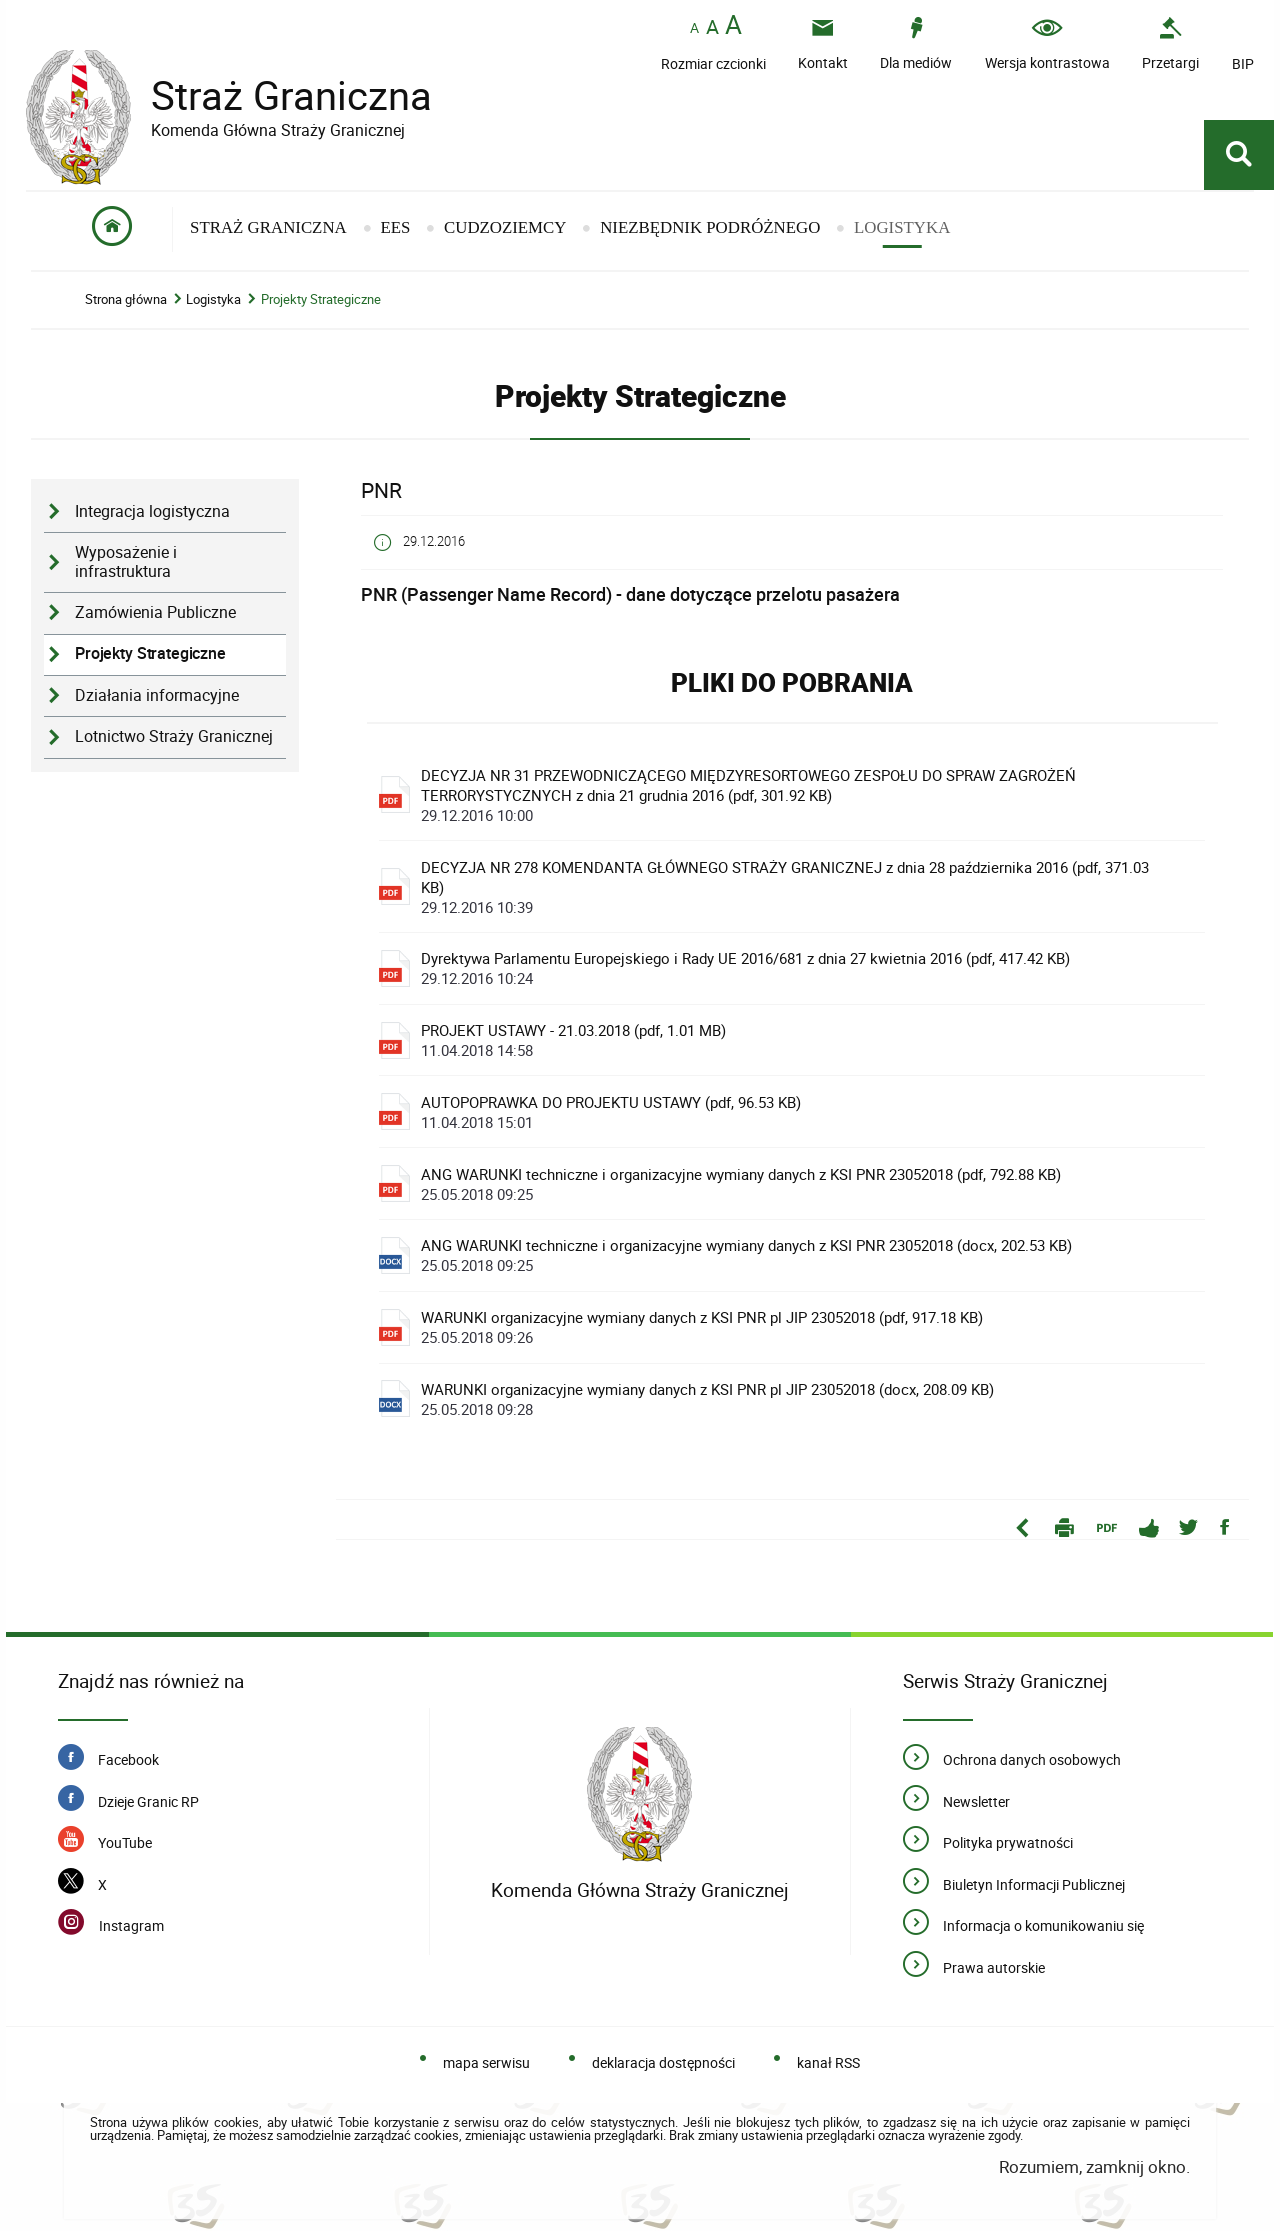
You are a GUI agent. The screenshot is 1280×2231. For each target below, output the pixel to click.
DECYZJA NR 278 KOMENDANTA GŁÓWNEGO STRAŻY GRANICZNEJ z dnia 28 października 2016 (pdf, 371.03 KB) (798, 887)
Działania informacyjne (157, 695)
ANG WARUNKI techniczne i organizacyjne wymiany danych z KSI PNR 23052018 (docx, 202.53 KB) (798, 1255)
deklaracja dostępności (663, 2062)
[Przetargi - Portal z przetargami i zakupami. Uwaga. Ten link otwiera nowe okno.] (1170, 43)
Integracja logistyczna (152, 511)
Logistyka (213, 299)
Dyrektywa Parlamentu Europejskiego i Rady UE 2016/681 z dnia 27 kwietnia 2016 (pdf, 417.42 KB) (798, 968)
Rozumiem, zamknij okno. (1094, 2166)
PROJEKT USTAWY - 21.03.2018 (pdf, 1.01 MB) (798, 1040)
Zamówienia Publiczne (155, 612)
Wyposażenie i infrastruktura (126, 562)
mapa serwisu (486, 2062)
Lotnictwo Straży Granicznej (174, 736)
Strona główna (126, 299)
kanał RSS (828, 2062)
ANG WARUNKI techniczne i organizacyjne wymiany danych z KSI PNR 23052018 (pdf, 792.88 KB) (798, 1184)
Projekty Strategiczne (321, 299)
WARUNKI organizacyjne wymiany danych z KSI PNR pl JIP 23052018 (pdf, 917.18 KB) (798, 1327)
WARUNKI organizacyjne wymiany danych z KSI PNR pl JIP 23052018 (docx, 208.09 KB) (798, 1399)
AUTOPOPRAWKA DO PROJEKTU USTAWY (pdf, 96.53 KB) (798, 1112)
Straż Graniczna (276, 95)
